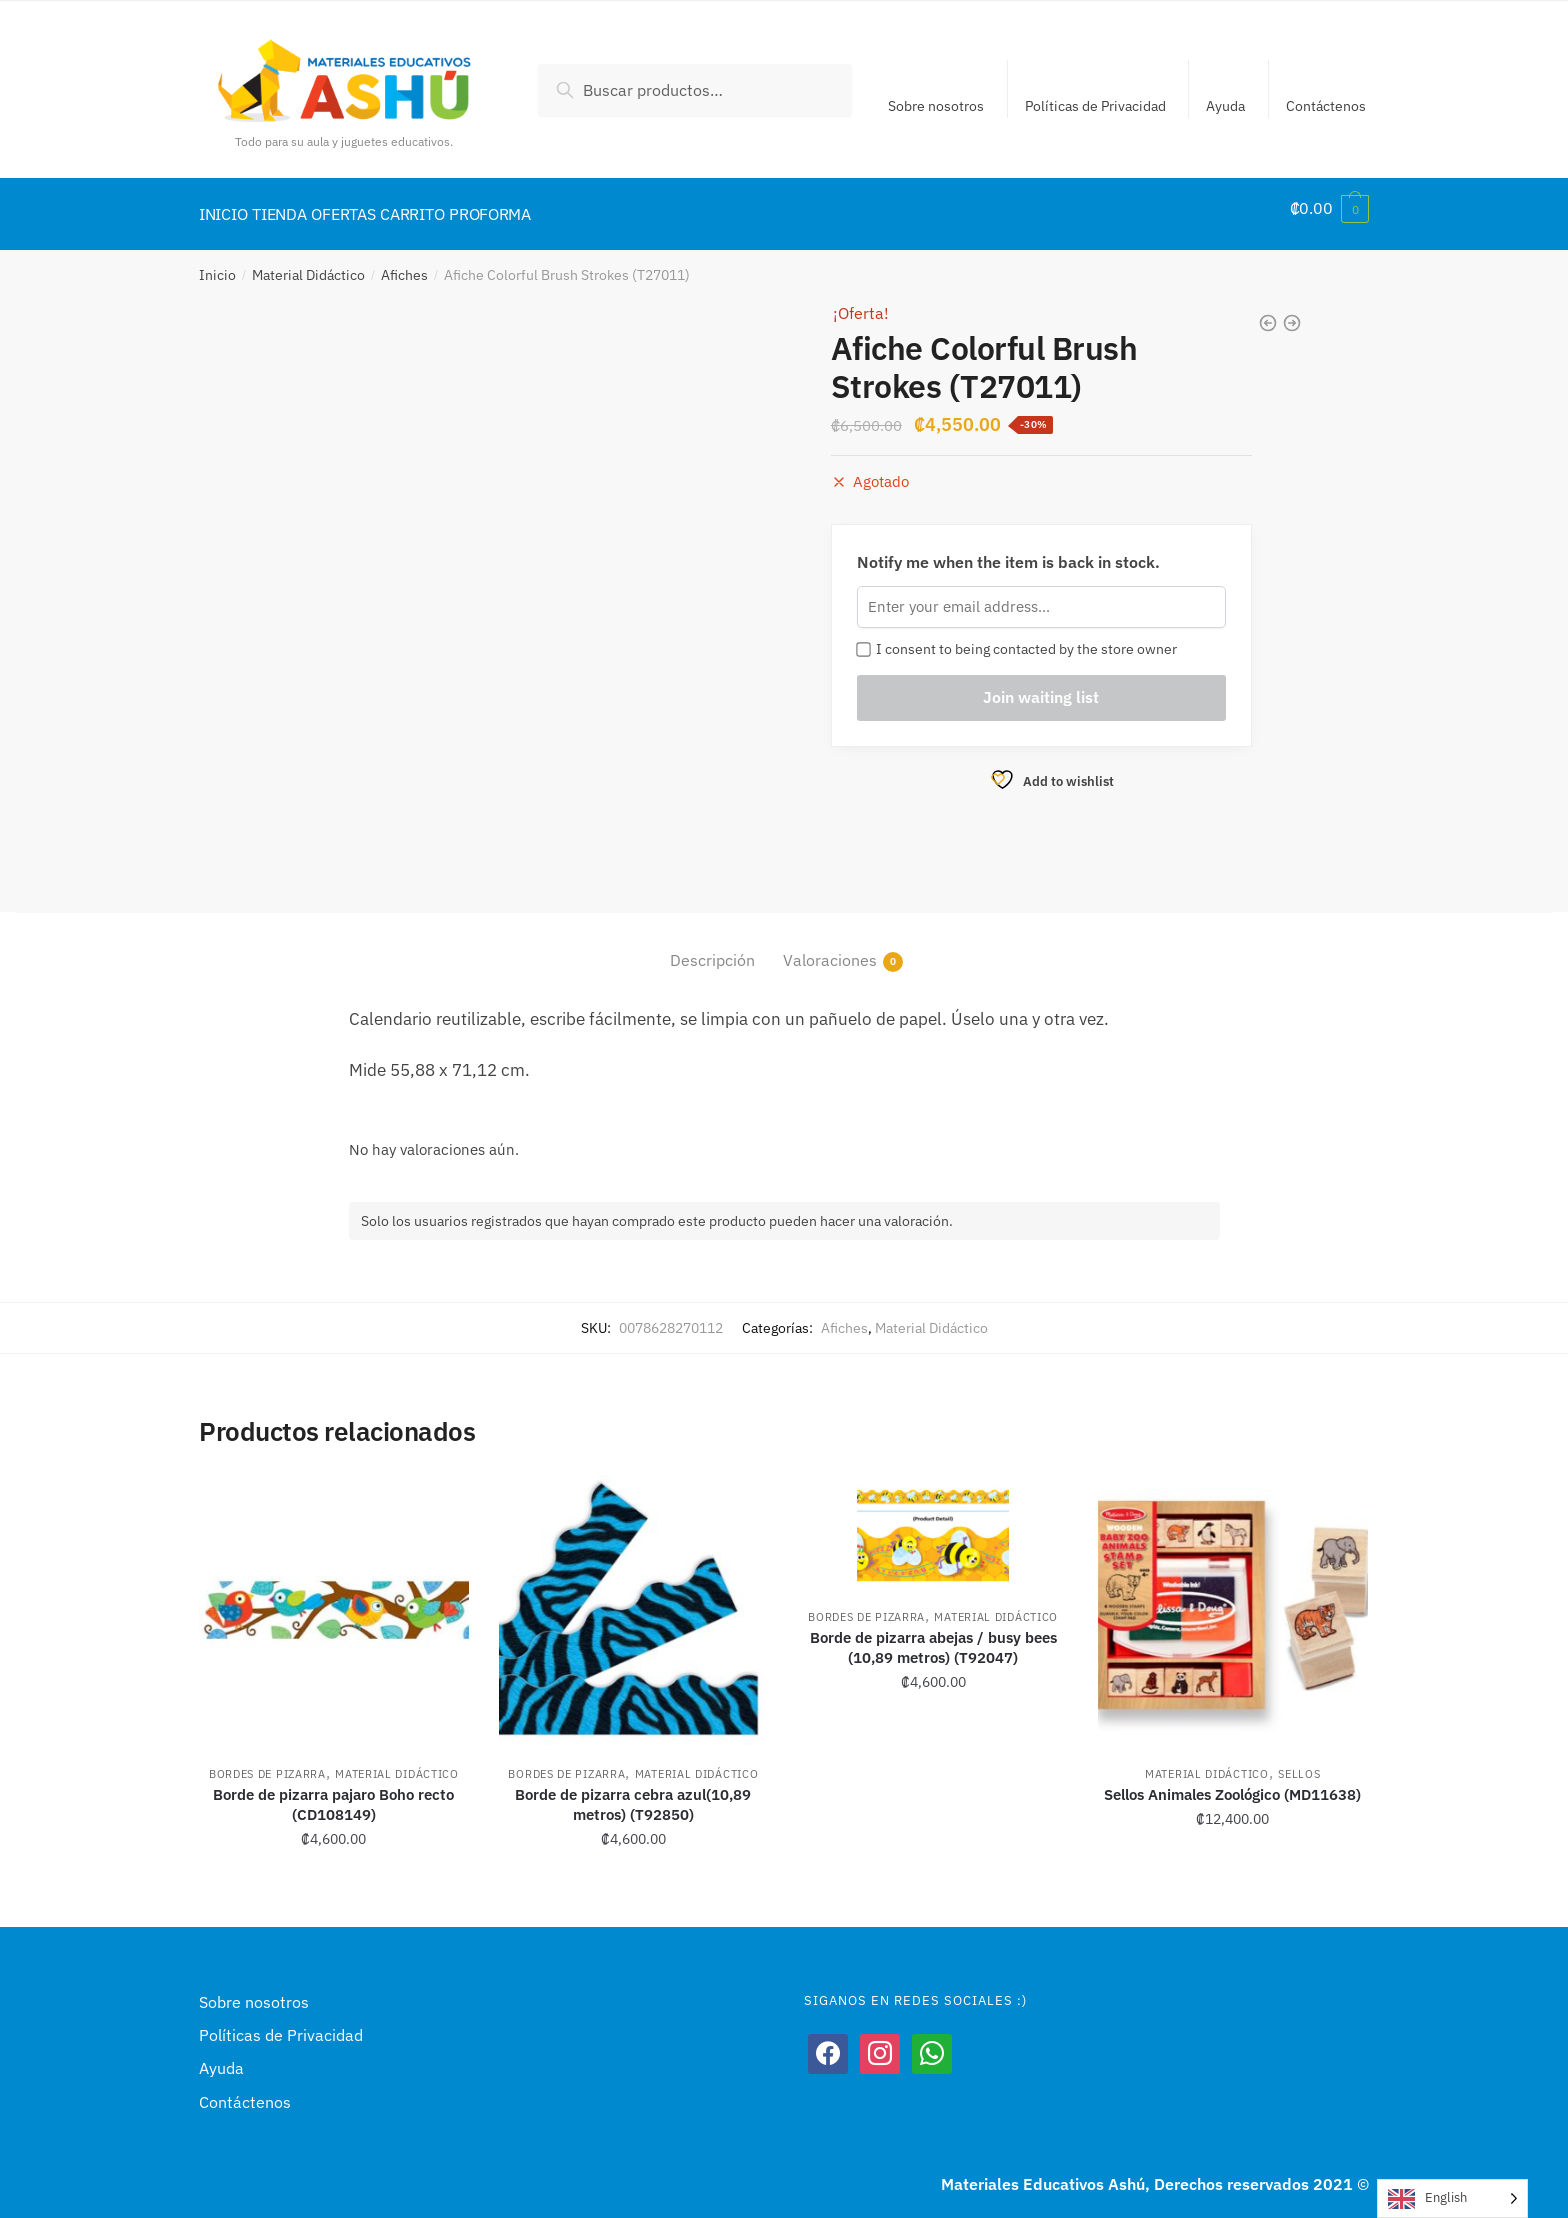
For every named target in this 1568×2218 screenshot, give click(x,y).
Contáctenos (1326, 106)
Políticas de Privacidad (1095, 106)
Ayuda (1225, 106)
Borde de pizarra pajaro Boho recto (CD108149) (333, 1792)
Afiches (404, 263)
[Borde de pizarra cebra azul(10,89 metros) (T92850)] (634, 1598)
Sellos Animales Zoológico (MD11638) (1232, 1782)
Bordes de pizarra (267, 1762)
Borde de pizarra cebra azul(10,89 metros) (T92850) (633, 1792)
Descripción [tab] (712, 948)
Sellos (1299, 1762)
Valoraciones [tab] (830, 948)
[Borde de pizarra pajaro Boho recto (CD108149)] (334, 1598)
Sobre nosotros (936, 106)
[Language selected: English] (1452, 2198)
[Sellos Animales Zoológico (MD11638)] (1233, 1598)
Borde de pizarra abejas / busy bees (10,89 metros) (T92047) (933, 1635)
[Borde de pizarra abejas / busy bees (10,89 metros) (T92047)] (933, 1519)
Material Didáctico (308, 263)
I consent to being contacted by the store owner (1017, 637)
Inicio (217, 263)
